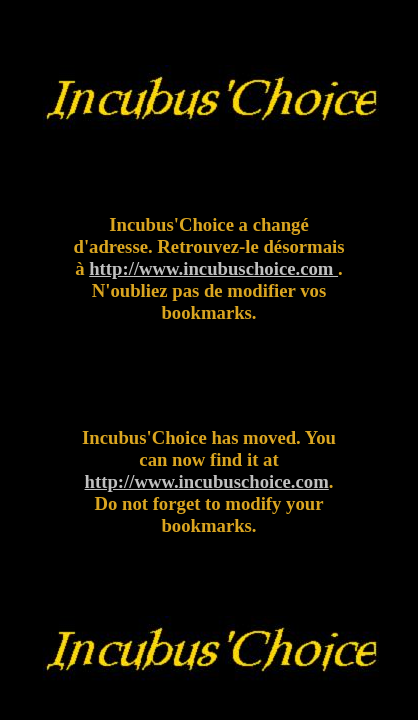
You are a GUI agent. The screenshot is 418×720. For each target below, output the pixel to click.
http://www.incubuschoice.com (213, 268)
